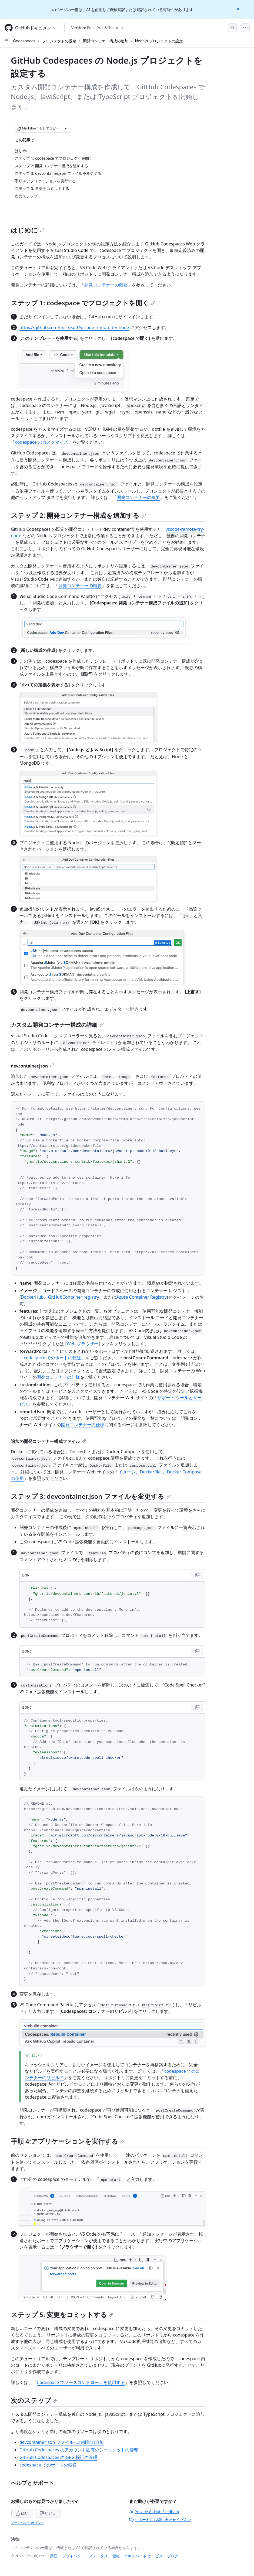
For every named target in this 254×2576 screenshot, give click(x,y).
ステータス (98, 2555)
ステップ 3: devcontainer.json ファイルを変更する (91, 1496)
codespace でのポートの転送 (52, 1358)
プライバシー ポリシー (27, 2522)
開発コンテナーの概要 (106, 285)
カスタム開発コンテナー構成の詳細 (57, 1024)
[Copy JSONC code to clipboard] (197, 1651)
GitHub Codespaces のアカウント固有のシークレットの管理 (78, 2450)
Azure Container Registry (141, 1297)
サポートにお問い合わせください (160, 2519)
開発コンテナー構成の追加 (105, 40)
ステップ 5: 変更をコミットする (62, 2314)
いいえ (47, 2513)
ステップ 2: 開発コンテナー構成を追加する (78, 515)
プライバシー (73, 2555)
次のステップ (34, 2400)
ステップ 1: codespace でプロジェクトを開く (83, 302)
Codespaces (24, 40)
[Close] (238, 9)
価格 (116, 2555)
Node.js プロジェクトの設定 (159, 40)
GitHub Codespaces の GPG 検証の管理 (58, 2457)
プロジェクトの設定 (59, 40)
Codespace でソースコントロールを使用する (81, 2382)
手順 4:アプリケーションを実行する (68, 2141)
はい (22, 2513)
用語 (54, 2555)
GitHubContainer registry (73, 1297)
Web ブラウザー (83, 1344)
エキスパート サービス (143, 2555)
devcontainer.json (32, 1066)
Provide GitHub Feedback (154, 2511)
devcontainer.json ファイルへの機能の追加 (61, 2442)
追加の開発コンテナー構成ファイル (48, 1441)
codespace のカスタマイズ (41, 442)
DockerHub (32, 1297)
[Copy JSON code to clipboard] (197, 1575)
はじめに (27, 229)
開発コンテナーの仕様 (58, 1377)
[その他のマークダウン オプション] (65, 128)
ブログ (172, 2555)
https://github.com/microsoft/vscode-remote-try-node (74, 327)
